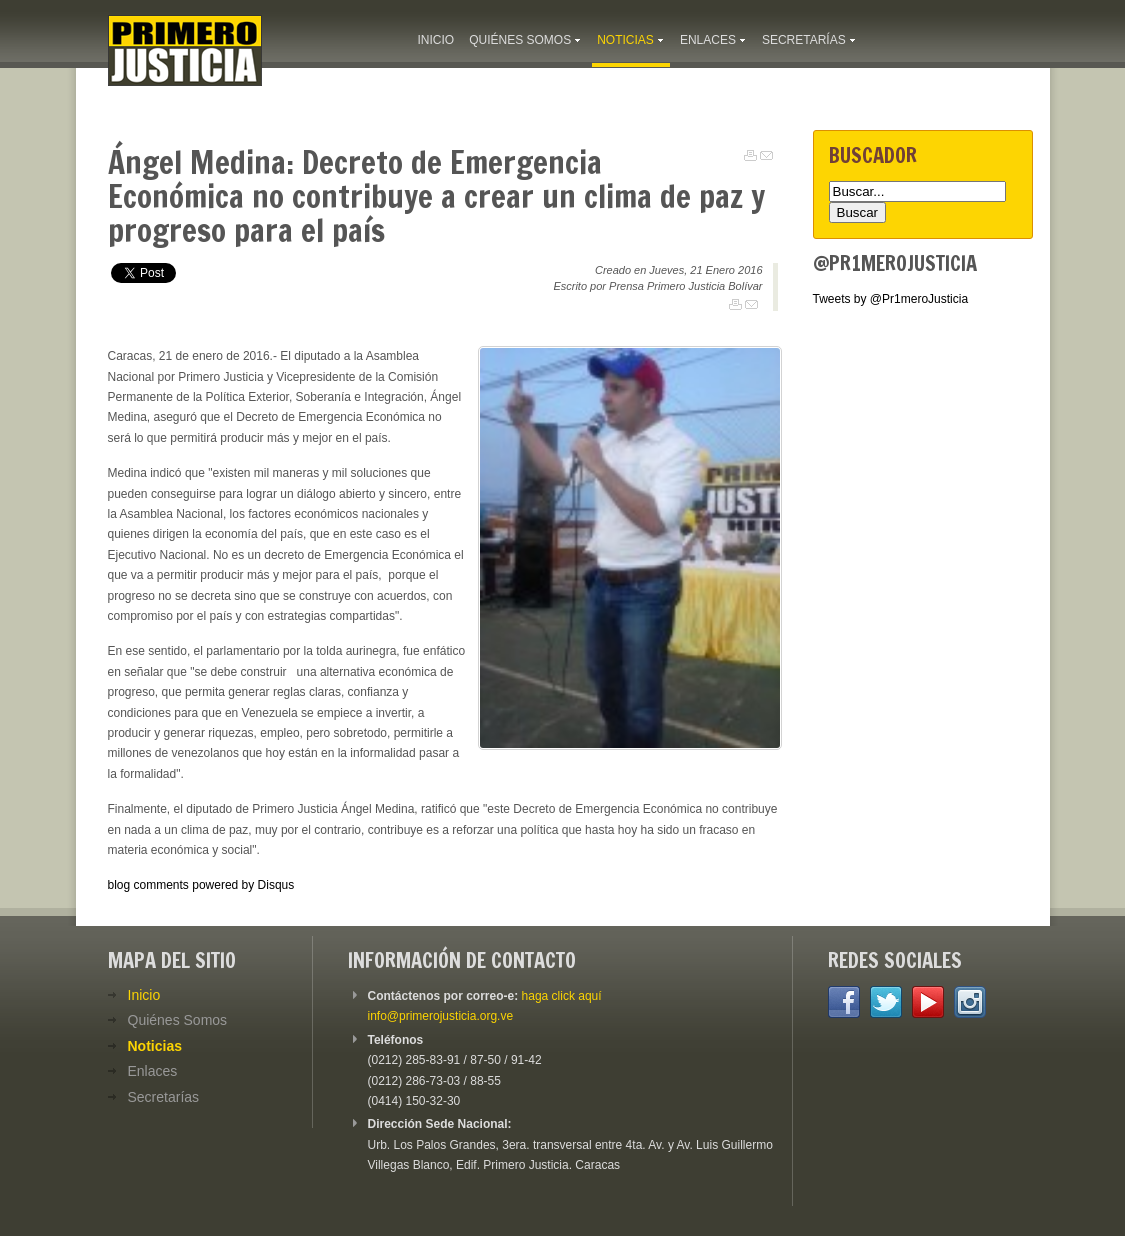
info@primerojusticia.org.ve (441, 1016)
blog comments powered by (201, 885)
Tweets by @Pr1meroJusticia (891, 299)
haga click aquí (562, 996)
